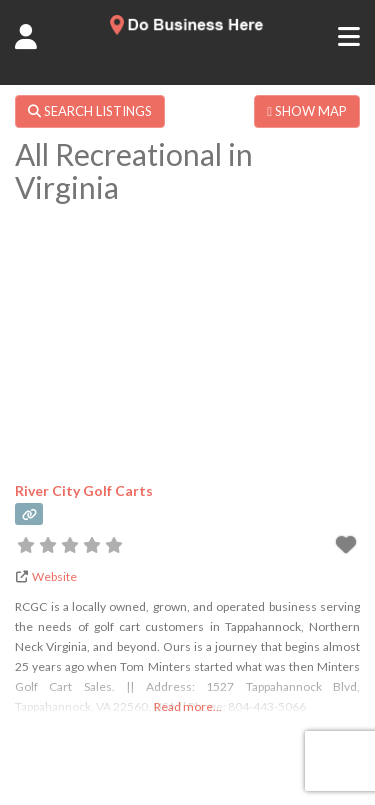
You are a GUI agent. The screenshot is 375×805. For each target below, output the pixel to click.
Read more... (188, 706)
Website (54, 576)
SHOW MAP (307, 111)
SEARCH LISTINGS (90, 111)
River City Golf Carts (84, 490)
